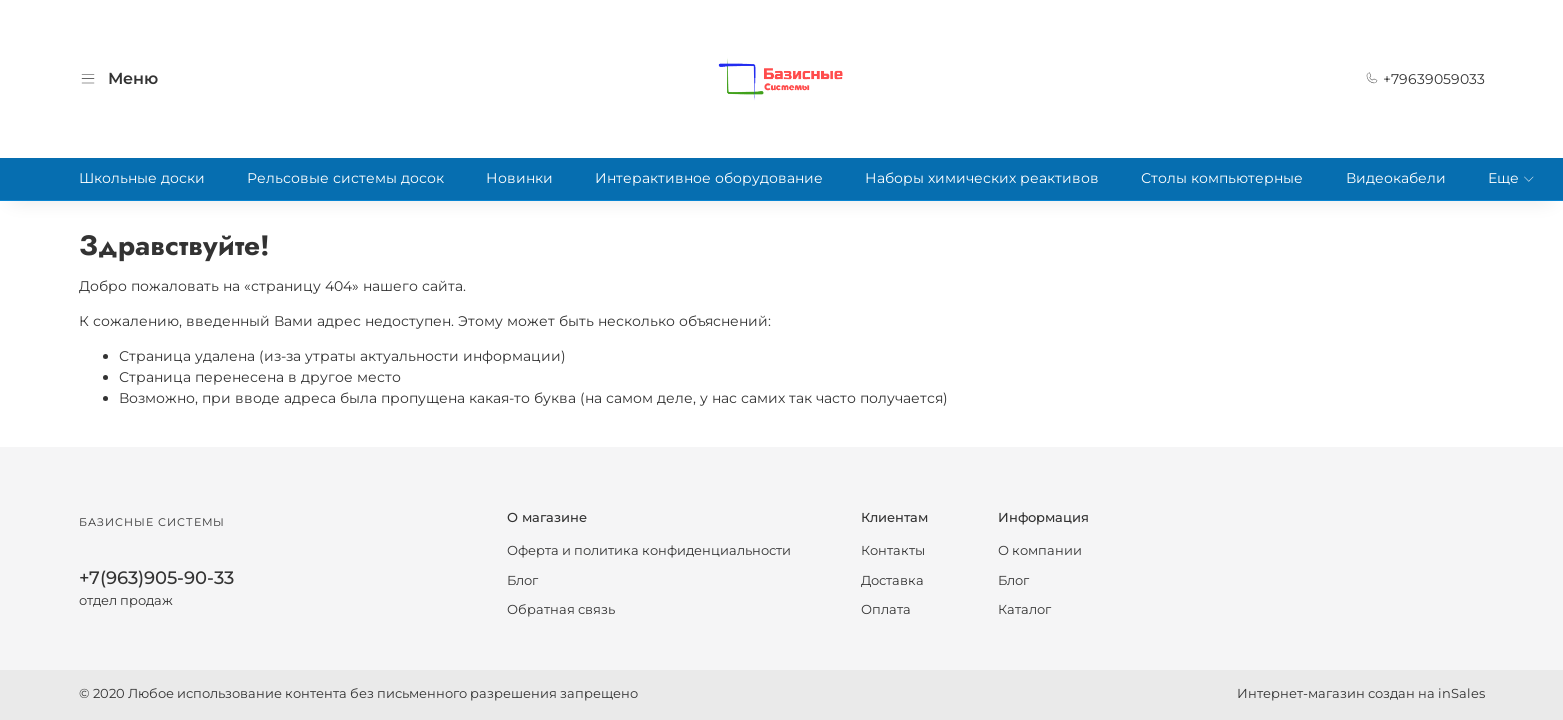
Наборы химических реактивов (982, 178)
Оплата (886, 609)
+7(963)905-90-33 (156, 577)
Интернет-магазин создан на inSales (1361, 693)
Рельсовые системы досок (345, 178)
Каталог (1024, 609)
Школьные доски (142, 178)
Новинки (519, 178)
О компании (1040, 550)
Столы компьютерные (1222, 178)
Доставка (892, 580)
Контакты (893, 550)
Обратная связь (561, 609)
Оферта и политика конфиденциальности (649, 550)
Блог (522, 580)
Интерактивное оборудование (709, 178)
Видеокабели (1396, 178)
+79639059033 (1425, 79)
